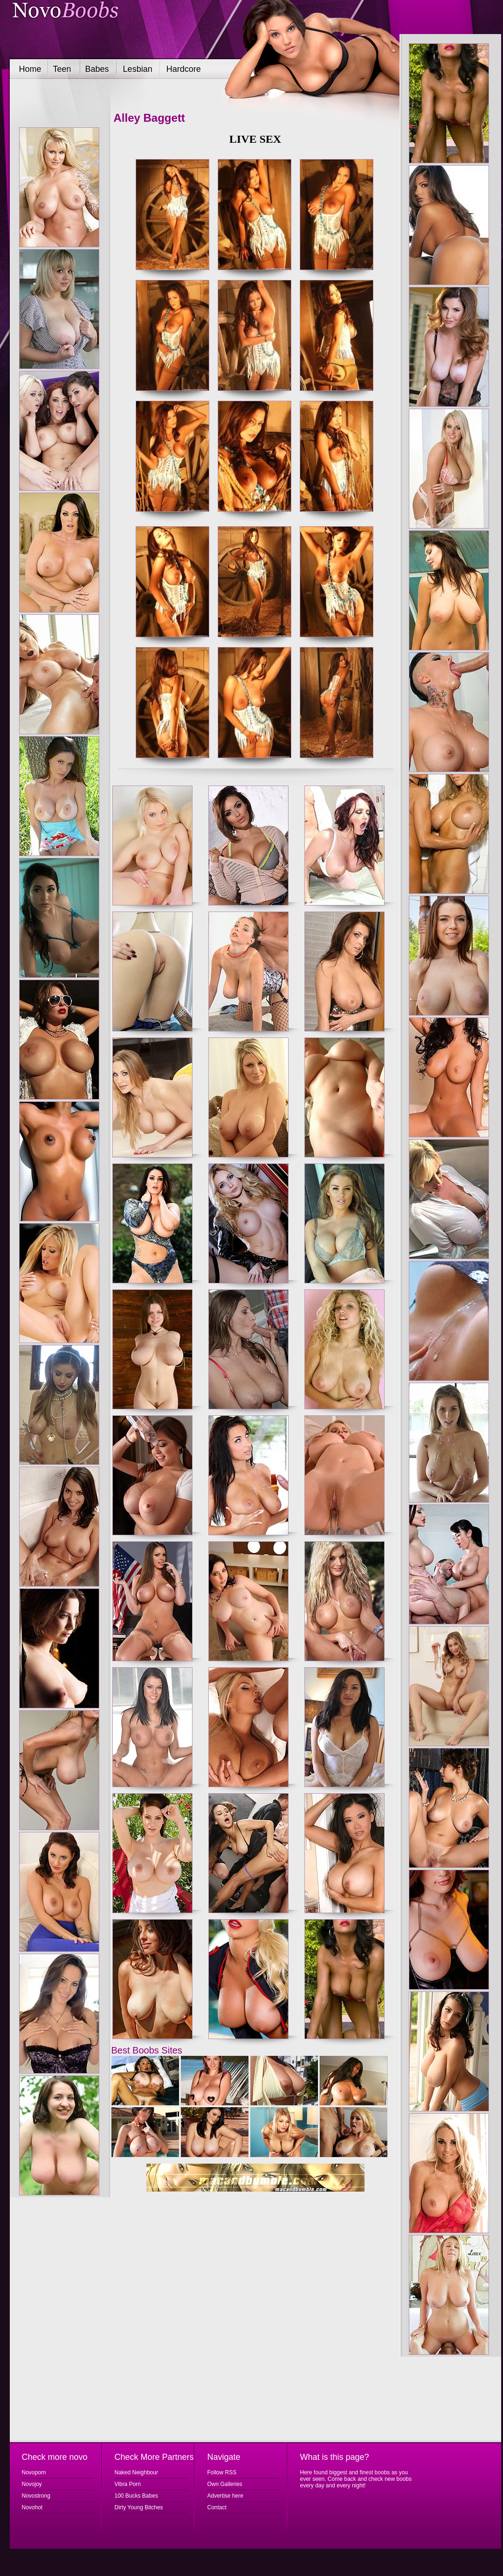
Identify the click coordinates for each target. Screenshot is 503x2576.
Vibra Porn (128, 2484)
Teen (62, 69)
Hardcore (183, 69)
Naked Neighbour (136, 2472)
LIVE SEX (255, 139)
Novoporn (34, 2472)
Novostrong (36, 2495)
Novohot (32, 2507)
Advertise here (225, 2495)
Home (30, 69)
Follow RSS (222, 2472)
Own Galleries (224, 2484)
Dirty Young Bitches (139, 2507)
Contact (217, 2507)
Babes (97, 69)
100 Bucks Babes (136, 2495)
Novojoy (32, 2484)
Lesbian (137, 69)
